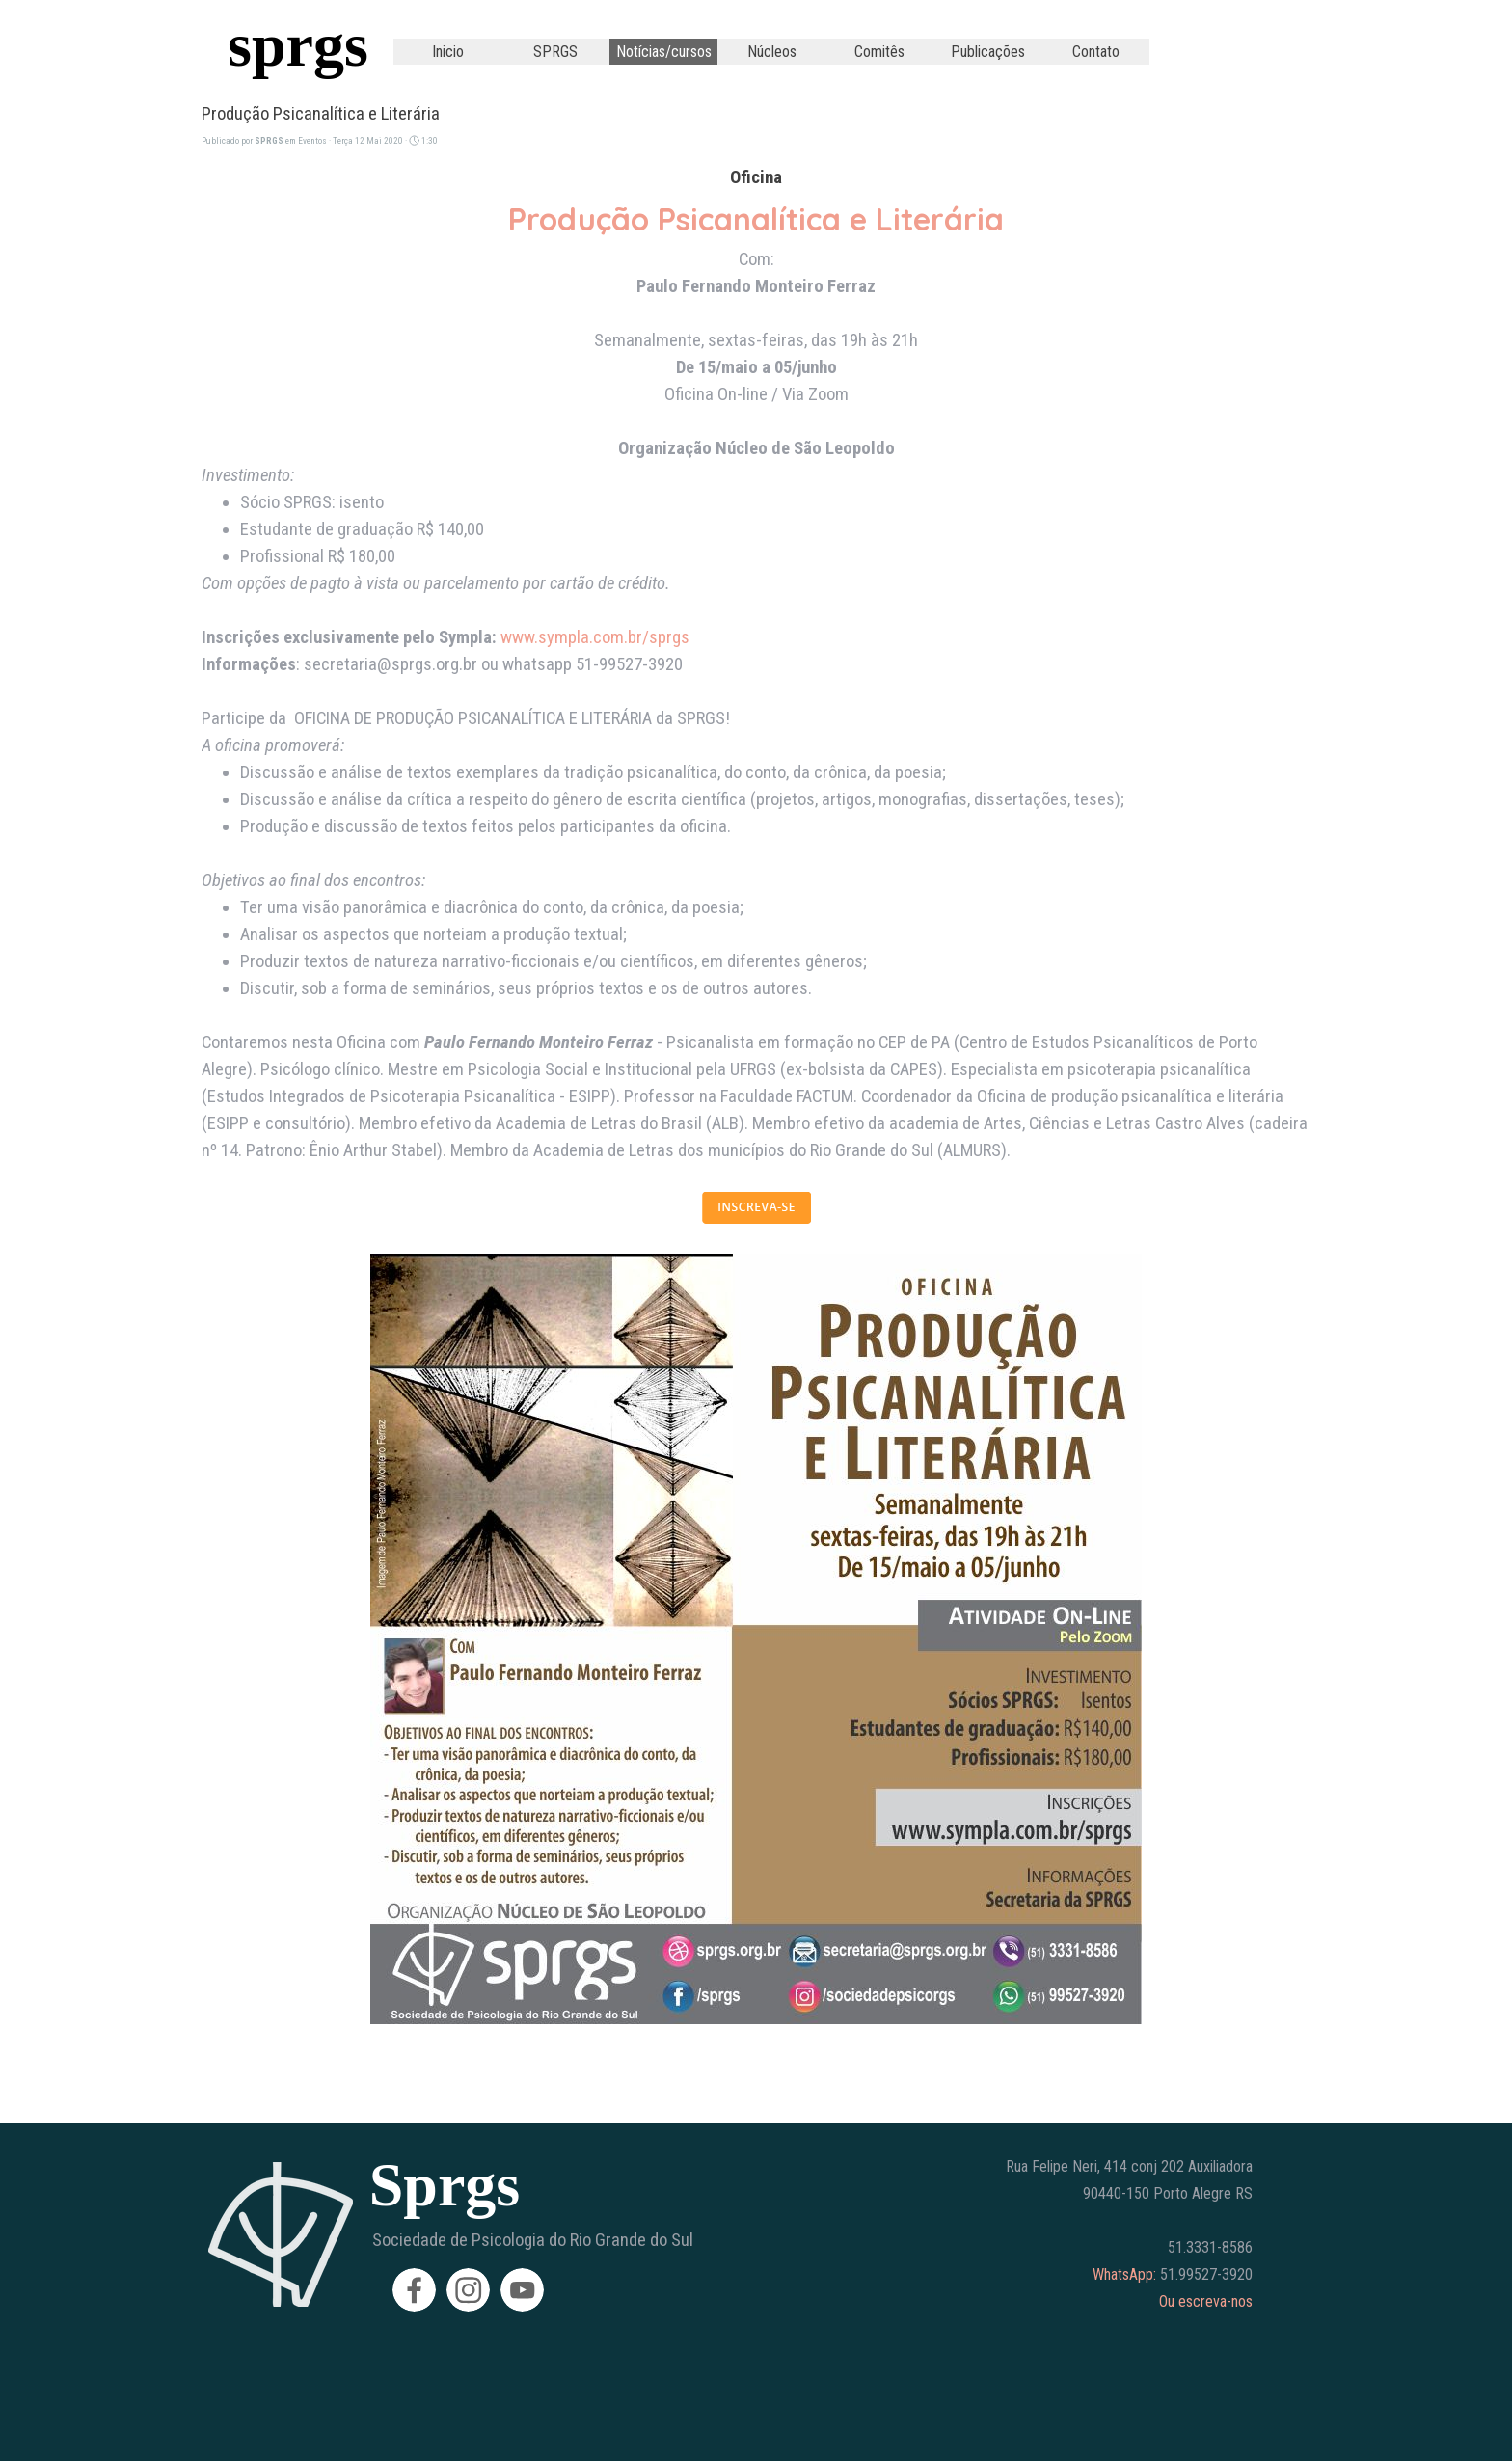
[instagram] (468, 2290)
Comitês (879, 51)
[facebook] (414, 2290)
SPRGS (555, 51)
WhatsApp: (1124, 2274)
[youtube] (522, 2290)
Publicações (988, 51)
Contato (1096, 51)
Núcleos (771, 51)
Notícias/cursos (664, 51)
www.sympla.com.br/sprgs (594, 637)
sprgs (298, 45)
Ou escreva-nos (1206, 2301)
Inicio (448, 51)
